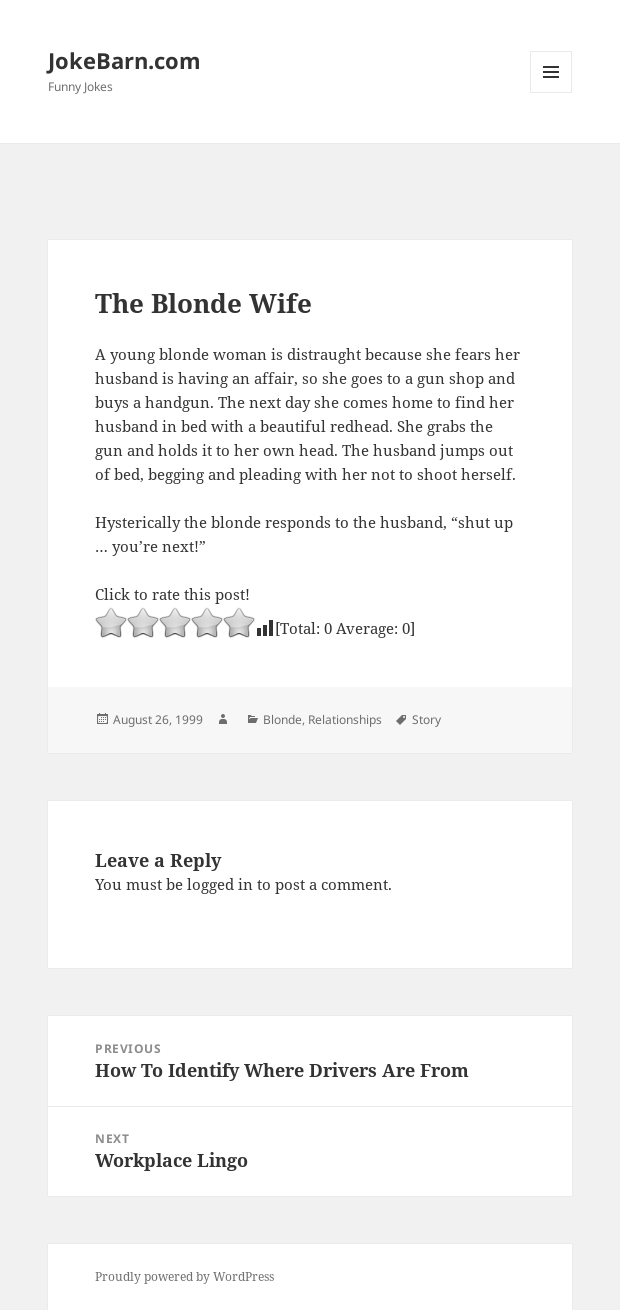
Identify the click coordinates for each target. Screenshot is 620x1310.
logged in (220, 884)
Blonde (282, 719)
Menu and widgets (551, 92)
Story (426, 719)
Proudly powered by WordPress (184, 1276)
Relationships (345, 719)
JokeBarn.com (124, 60)
